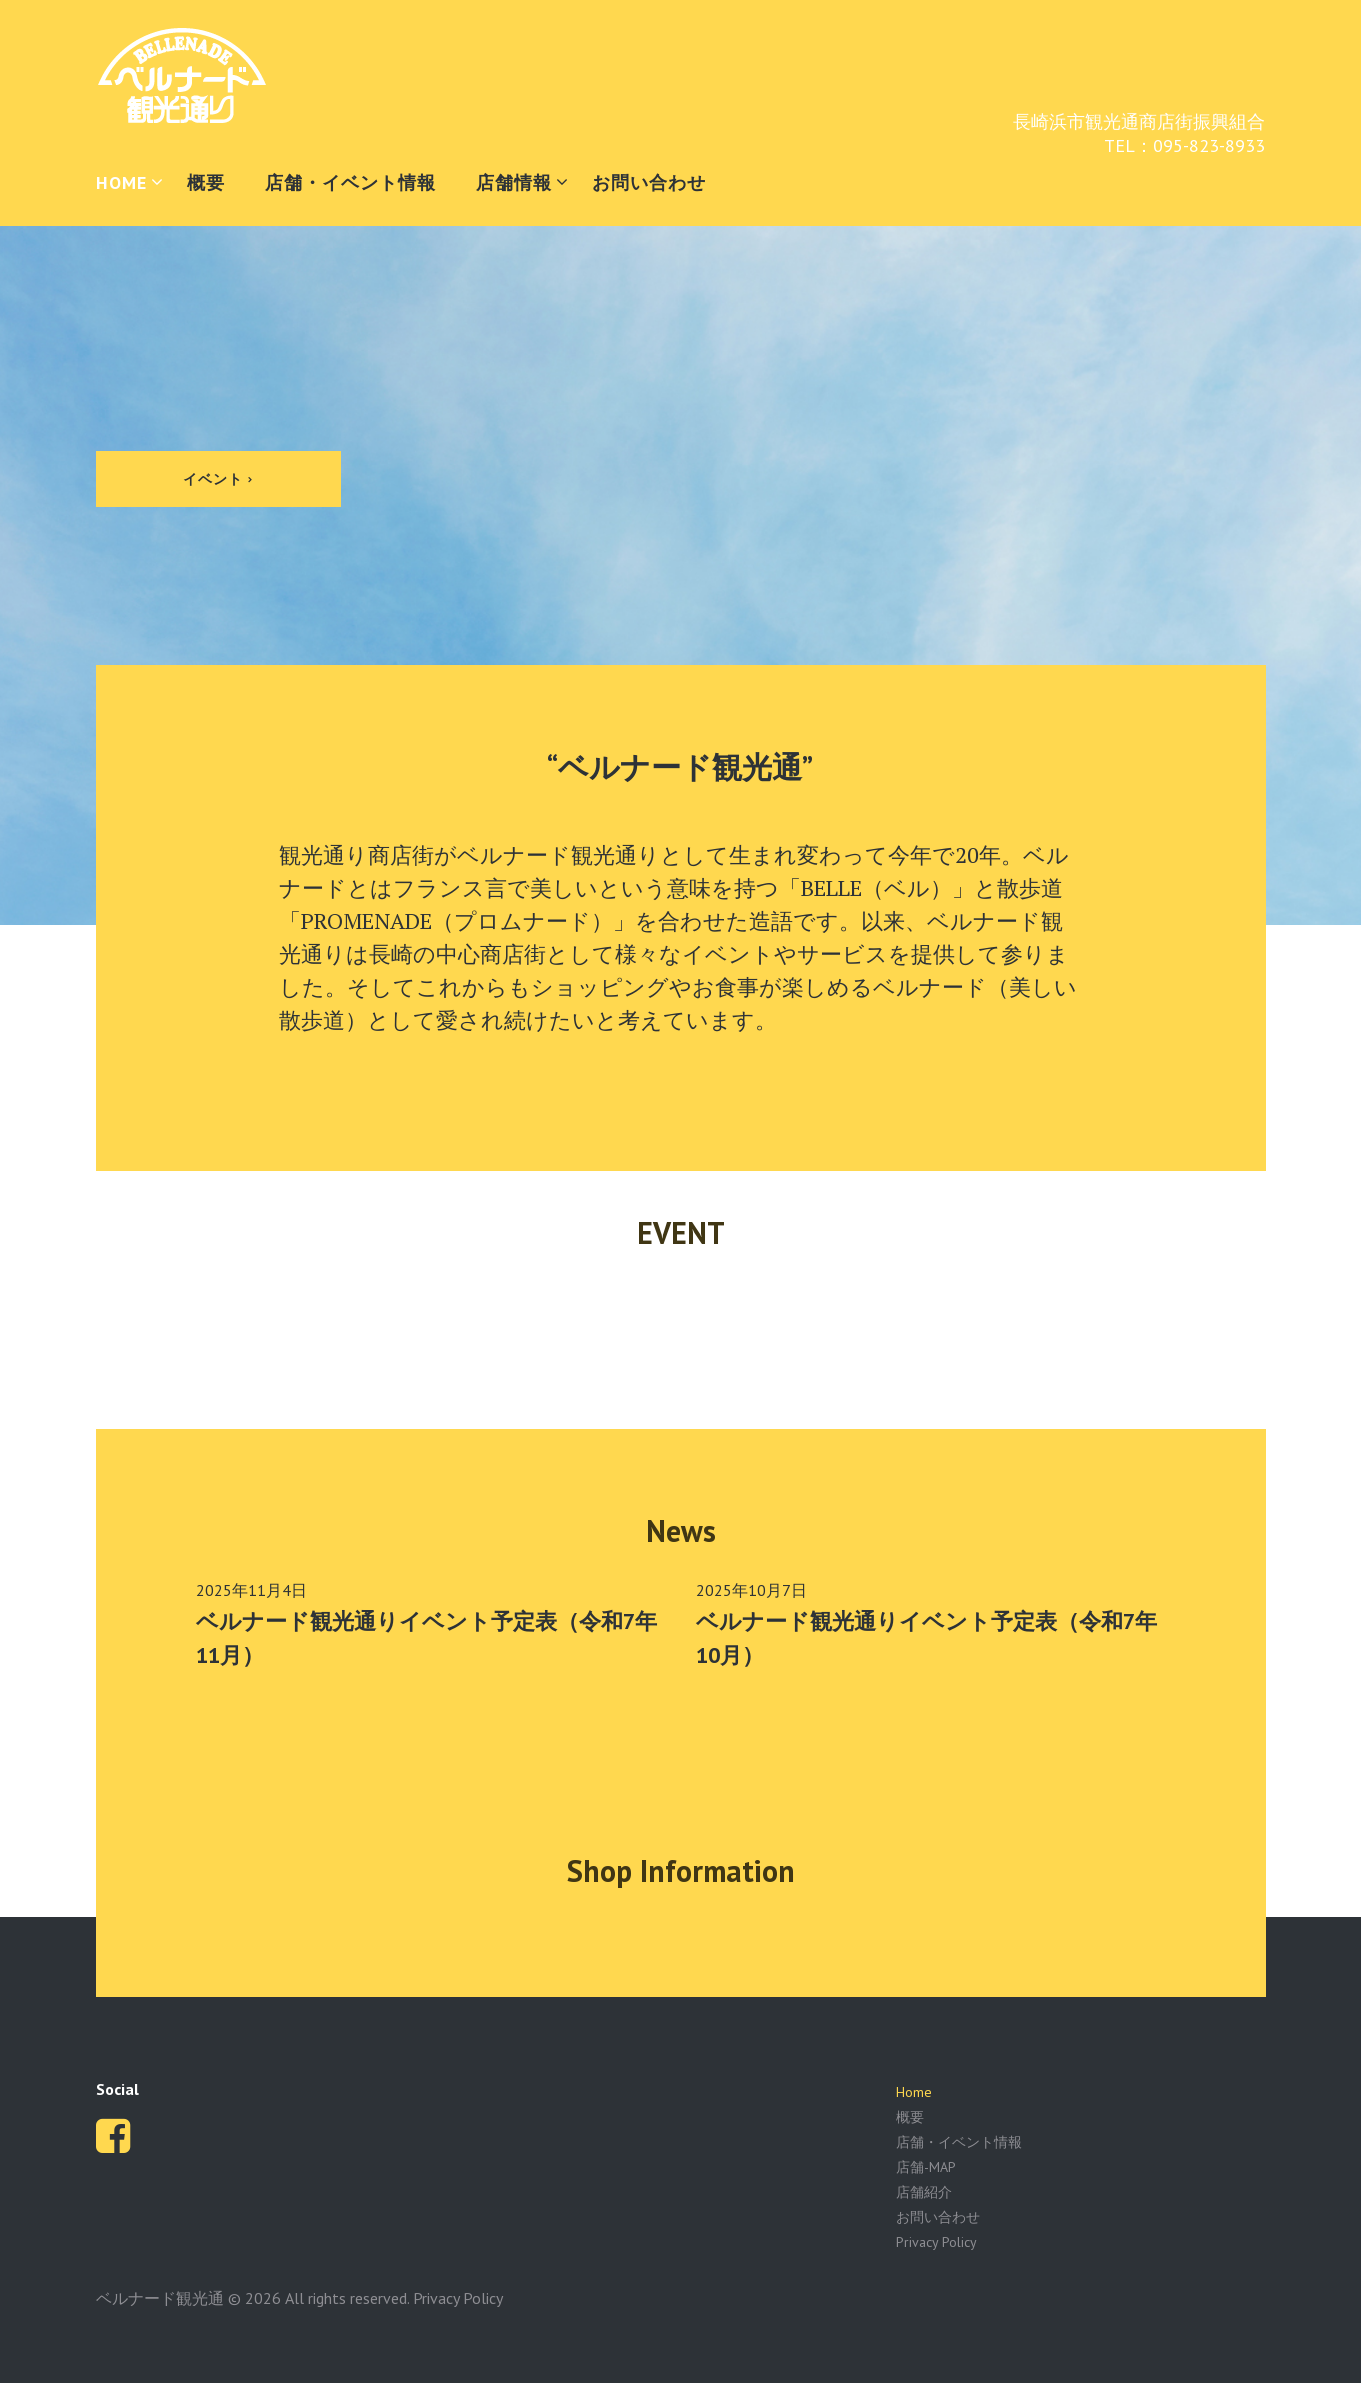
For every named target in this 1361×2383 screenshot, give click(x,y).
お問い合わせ (649, 182)
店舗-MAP (926, 2167)
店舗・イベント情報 (350, 182)
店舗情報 (514, 182)
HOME (121, 182)
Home (914, 2092)
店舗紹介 (924, 2192)
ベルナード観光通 (160, 2298)
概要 (206, 182)
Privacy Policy (936, 2242)
